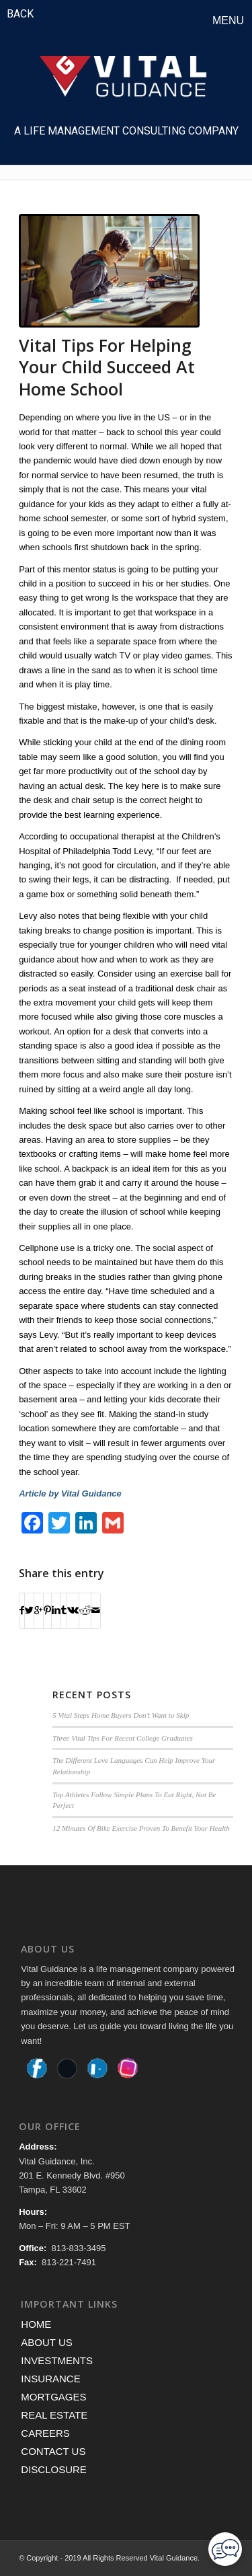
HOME (36, 2324)
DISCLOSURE (54, 2469)
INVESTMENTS (57, 2360)
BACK (20, 13)
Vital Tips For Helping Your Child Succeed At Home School (107, 367)
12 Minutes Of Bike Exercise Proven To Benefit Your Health (141, 1828)
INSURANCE (50, 2378)
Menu (228, 20)
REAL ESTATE (54, 2415)
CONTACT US (53, 2451)
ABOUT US (46, 2342)
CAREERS (45, 2433)
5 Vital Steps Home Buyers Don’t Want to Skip (120, 1715)
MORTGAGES (53, 2396)
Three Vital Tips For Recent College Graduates (122, 1738)
